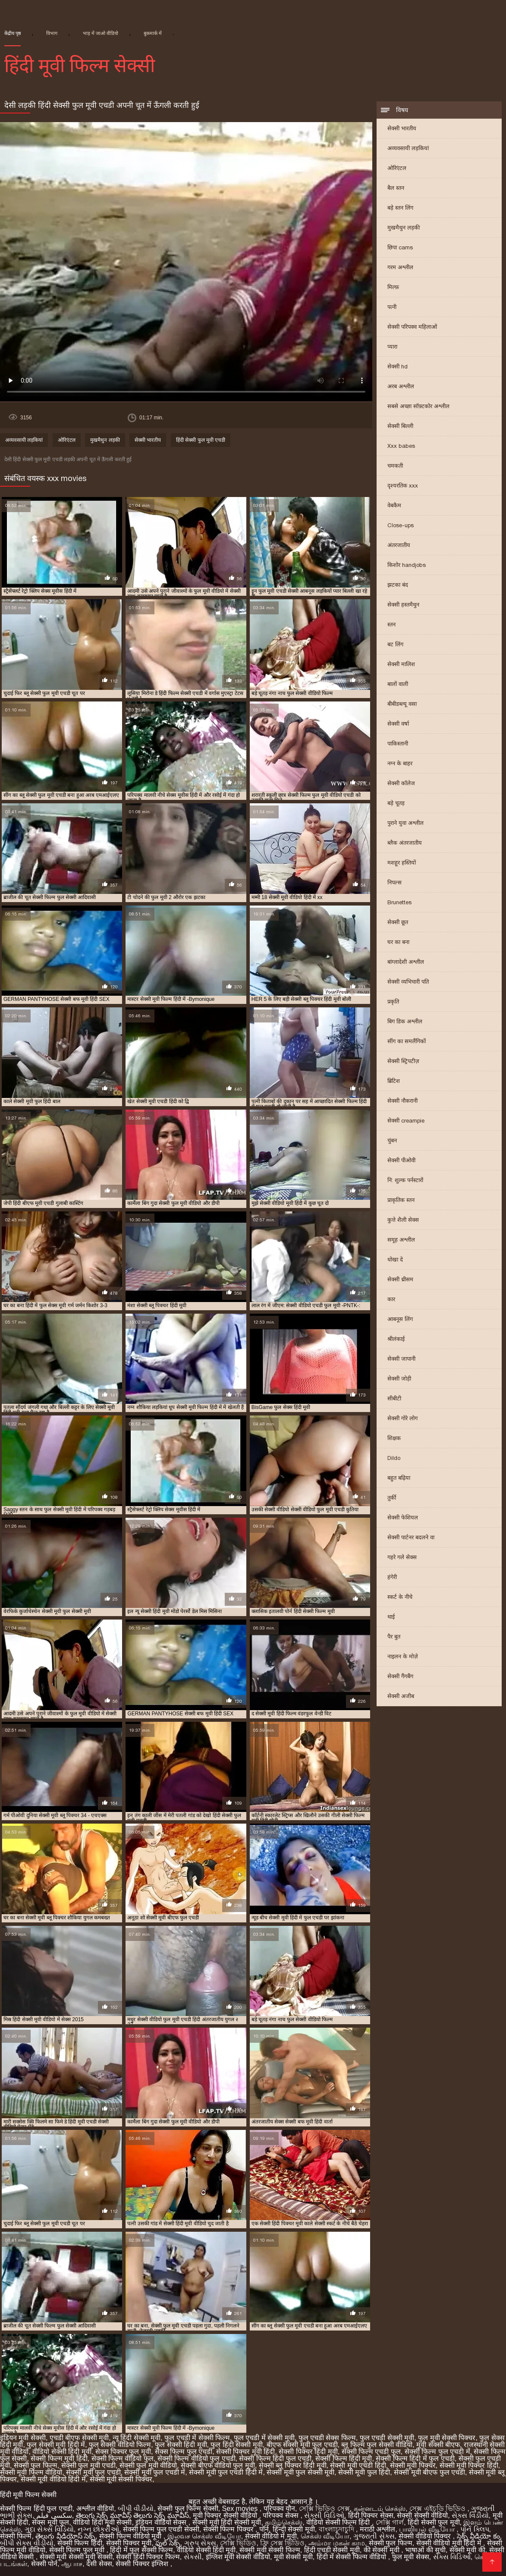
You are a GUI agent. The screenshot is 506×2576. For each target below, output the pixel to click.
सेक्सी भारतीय (401, 128)
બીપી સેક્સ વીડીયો (26, 2543)
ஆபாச (71, 2563)
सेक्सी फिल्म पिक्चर (229, 2529)
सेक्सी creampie (405, 1120)
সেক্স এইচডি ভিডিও (438, 2508)
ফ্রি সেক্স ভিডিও (282, 2543)
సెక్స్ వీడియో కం (478, 2536)
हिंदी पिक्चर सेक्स (370, 2515)
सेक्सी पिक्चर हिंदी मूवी (308, 2451)
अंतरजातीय (398, 545)
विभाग (51, 33)
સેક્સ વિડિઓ (452, 2556)
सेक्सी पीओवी (401, 1160)
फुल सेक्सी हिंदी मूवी (181, 2444)
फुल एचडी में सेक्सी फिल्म (197, 2437)
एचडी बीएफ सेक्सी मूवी (79, 2437)
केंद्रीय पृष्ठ (12, 33)
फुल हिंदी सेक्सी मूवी (236, 2444)
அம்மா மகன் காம (336, 2543)
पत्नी (391, 307)
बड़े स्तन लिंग (400, 207)
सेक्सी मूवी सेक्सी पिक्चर (121, 2479)
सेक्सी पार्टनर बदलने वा (410, 1537)
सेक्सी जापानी (401, 1359)
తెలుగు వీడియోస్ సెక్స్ (65, 2536)
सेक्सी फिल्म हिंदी (79, 2543)
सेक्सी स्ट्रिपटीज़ (403, 1061)
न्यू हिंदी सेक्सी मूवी (136, 2437)
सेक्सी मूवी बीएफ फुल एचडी (429, 2472)
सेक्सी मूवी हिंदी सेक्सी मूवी (226, 2522)
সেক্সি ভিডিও (238, 2543)
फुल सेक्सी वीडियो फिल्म (120, 2444)
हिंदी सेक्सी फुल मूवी (433, 2522)
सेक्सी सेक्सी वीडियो (422, 2515)
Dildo (393, 1458)
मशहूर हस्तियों (401, 862)
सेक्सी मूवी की (467, 2550)
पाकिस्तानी (397, 743)
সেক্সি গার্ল (390, 2522)
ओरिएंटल (396, 168)
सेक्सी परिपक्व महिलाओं (412, 327)
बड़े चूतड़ (396, 803)
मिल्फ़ (393, 287)
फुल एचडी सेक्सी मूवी (387, 2437)
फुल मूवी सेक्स (410, 2556)
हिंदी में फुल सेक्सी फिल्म (141, 2550)
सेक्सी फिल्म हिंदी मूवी (343, 2458)
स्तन (391, 624)
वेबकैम (394, 505)
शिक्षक (394, 1438)
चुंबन (392, 1140)
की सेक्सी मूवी (382, 2550)
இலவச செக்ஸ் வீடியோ (204, 2536)
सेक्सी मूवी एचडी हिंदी (358, 2465)
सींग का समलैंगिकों (406, 1041)
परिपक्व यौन (279, 2508)
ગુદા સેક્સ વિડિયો (49, 2529)
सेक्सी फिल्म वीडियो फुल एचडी (196, 2458)
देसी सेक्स (99, 2563)
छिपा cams (400, 247)
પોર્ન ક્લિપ (474, 2529)
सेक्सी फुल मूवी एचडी (88, 2465)
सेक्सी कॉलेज (401, 783)
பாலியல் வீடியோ (427, 2529)
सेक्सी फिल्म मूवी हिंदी (59, 2458)
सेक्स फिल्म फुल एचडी (183, 2451)
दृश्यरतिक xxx (402, 485)
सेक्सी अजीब (400, 1696)
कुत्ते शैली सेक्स (403, 1220)
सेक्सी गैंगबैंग (400, 1676)
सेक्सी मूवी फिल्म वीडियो (31, 2472)
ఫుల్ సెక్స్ (167, 2543)
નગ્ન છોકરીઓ (98, 2529)
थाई (391, 1617)
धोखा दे (395, 1259)
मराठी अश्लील (377, 2529)
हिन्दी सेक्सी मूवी (294, 2529)
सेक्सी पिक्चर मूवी (129, 2543)
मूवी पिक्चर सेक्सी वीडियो (226, 2515)
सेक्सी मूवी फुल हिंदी (364, 2472)
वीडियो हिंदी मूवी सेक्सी (102, 2522)
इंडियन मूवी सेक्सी (23, 2437)
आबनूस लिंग (400, 1319)
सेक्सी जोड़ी (399, 1378)
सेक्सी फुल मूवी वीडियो (148, 2465)
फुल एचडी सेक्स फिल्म (327, 2437)
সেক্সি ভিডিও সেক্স (324, 2508)
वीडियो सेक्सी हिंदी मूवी (61, 2451)
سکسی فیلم (54, 2515)
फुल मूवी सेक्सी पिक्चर (446, 2437)
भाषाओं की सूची (425, 2550)
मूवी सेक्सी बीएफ (438, 2444)
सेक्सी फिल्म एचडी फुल (371, 2451)
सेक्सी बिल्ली (400, 426)
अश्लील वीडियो (95, 2508)
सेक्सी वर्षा (398, 723)
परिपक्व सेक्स (281, 2515)
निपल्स (394, 882)
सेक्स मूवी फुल (50, 2522)
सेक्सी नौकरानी (402, 1101)
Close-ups (400, 525)
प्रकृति (393, 1001)
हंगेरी (392, 1577)
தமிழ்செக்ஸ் (283, 2522)
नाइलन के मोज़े (402, 1656)
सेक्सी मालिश (401, 664)
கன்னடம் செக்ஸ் (379, 2508)
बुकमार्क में (153, 33)
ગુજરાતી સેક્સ (373, 2536)
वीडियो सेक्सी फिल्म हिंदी (339, 2522)
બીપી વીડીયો (136, 2508)
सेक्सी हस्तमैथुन (403, 604)
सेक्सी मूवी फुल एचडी (93, 2472)
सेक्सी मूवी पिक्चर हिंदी (469, 2465)
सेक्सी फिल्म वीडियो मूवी (131, 2536)
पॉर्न (264, 2529)
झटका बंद (397, 585)
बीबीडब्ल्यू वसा (402, 704)
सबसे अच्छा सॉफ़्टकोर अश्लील (418, 406)
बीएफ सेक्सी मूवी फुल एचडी (302, 2444)
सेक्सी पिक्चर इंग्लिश (143, 2563)
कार (391, 1299)
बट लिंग (395, 644)
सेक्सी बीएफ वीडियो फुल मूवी (218, 2465)
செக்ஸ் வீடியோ (325, 2536)
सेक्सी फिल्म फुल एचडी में (437, 2451)
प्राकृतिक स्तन (401, 1200)
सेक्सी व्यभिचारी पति (408, 981)
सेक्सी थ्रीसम (400, 1279)
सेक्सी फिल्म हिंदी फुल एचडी (275, 2458)
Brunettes (399, 902)
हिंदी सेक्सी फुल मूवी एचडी (200, 440)
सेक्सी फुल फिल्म (35, 2465)
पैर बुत (393, 1636)
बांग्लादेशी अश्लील (405, 962)
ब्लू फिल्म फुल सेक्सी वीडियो (376, 2444)
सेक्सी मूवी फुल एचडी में (154, 2472)
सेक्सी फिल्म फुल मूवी (78, 2550)
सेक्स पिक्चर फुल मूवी (123, 2451)
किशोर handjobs (406, 565)
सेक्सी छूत (397, 922)
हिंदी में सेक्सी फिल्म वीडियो (352, 2556)
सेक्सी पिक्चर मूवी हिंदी (245, 2451)
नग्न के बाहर (399, 763)
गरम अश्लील (400, 267)
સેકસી (193, 2556)
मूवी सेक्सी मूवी (293, 2556)
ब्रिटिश (393, 1081)
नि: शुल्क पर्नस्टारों (405, 1180)
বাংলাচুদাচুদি (337, 2529)
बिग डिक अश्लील (404, 1021)
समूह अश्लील (401, 1239)
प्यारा (392, 346)
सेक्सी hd (397, 366)
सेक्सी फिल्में (15, 2536)
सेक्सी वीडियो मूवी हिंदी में (449, 2543)
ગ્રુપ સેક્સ (200, 2543)
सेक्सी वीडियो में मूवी (271, 2536)
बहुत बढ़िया (398, 1478)
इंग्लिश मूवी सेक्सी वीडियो (238, 2556)
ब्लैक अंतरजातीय (404, 843)
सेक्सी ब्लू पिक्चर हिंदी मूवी (293, 2465)
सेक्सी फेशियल (402, 1517)
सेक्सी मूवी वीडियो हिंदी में (53, 2479)
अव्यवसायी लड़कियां (408, 148)
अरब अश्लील (400, 386)
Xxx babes (401, 446)
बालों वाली (397, 684)
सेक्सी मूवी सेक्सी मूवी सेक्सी (76, 2556)
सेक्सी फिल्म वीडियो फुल (122, 2458)
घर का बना (398, 942)
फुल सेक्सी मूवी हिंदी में (56, 2444)
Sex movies (241, 2508)
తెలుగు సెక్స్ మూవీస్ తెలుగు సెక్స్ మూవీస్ (132, 2515)
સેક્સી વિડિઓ (324, 2515)
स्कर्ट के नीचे (399, 1597)
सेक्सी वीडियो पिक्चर (426, 2536)
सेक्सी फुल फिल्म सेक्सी (187, 2508)
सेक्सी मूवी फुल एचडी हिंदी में (226, 2472)
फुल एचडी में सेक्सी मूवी (264, 2437)
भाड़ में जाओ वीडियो (100, 33)
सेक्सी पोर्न (44, 2563)
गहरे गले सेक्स (402, 1557)
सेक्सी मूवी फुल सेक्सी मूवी (300, 2472)
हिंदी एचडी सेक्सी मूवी (332, 2550)
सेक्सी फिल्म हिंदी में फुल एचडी (415, 2458)
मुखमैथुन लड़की (403, 227)
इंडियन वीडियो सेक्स (161, 2522)
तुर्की (391, 1497)
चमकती (395, 465)
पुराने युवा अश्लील (405, 823)
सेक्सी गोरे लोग (402, 1418)
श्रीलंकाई (396, 1339)
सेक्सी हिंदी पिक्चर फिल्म (147, 2556)
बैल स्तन (395, 188)
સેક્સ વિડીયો (470, 2515)
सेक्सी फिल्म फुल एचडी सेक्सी (161, 2529)
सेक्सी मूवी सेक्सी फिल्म (269, 2550)
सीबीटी (394, 1398)
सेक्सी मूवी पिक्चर (413, 2465)
